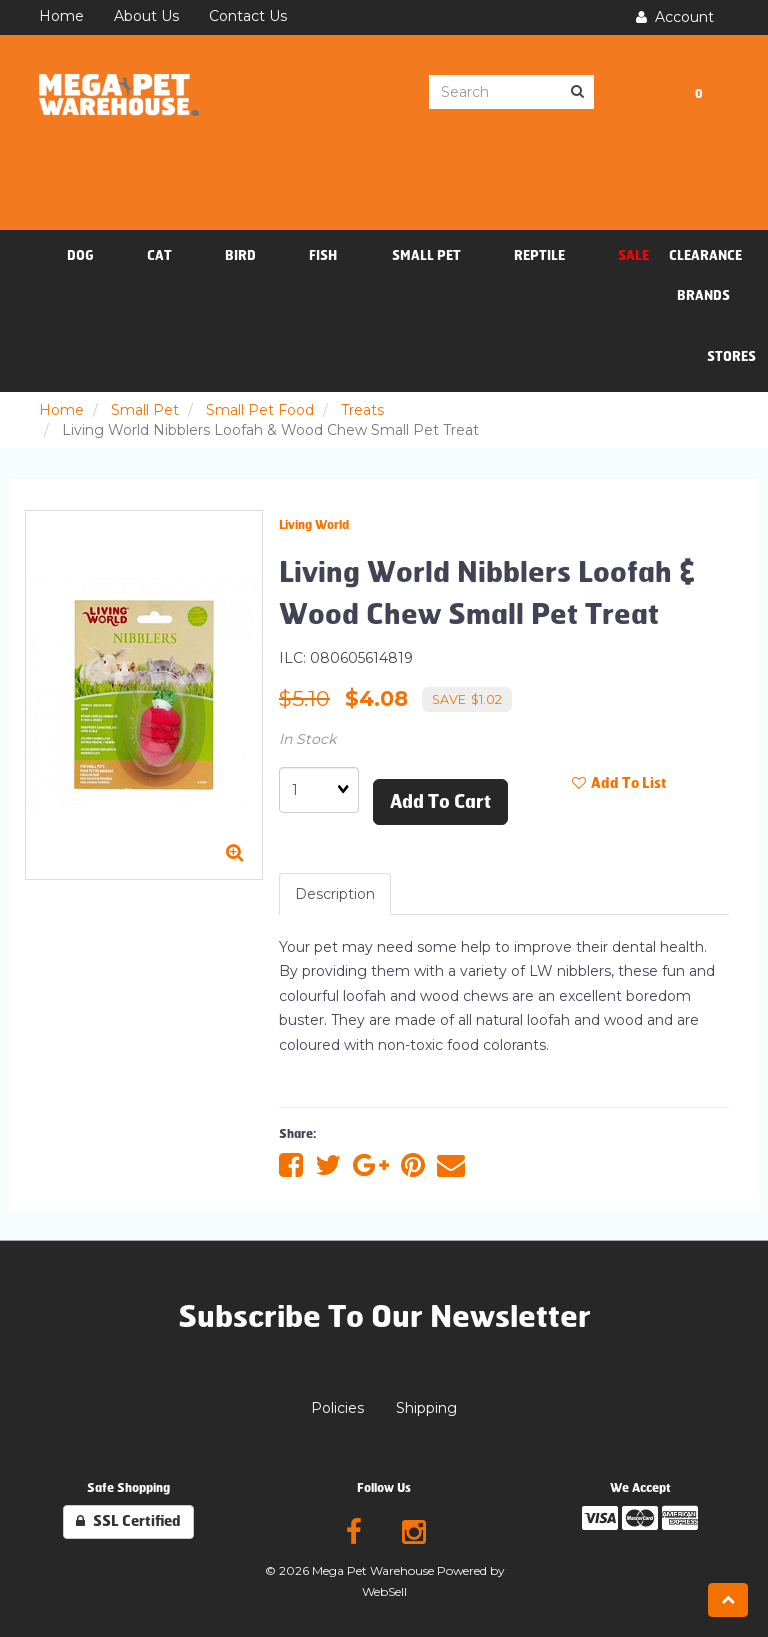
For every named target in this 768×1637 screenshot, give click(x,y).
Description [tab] (335, 894)
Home (61, 410)
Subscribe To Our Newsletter (384, 1317)
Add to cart (440, 802)
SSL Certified (128, 1521)
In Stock (307, 739)
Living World (314, 525)
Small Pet (145, 410)
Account (675, 17)
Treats (362, 410)
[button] (699, 93)
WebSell (384, 1591)
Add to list (619, 783)
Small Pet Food (260, 410)
